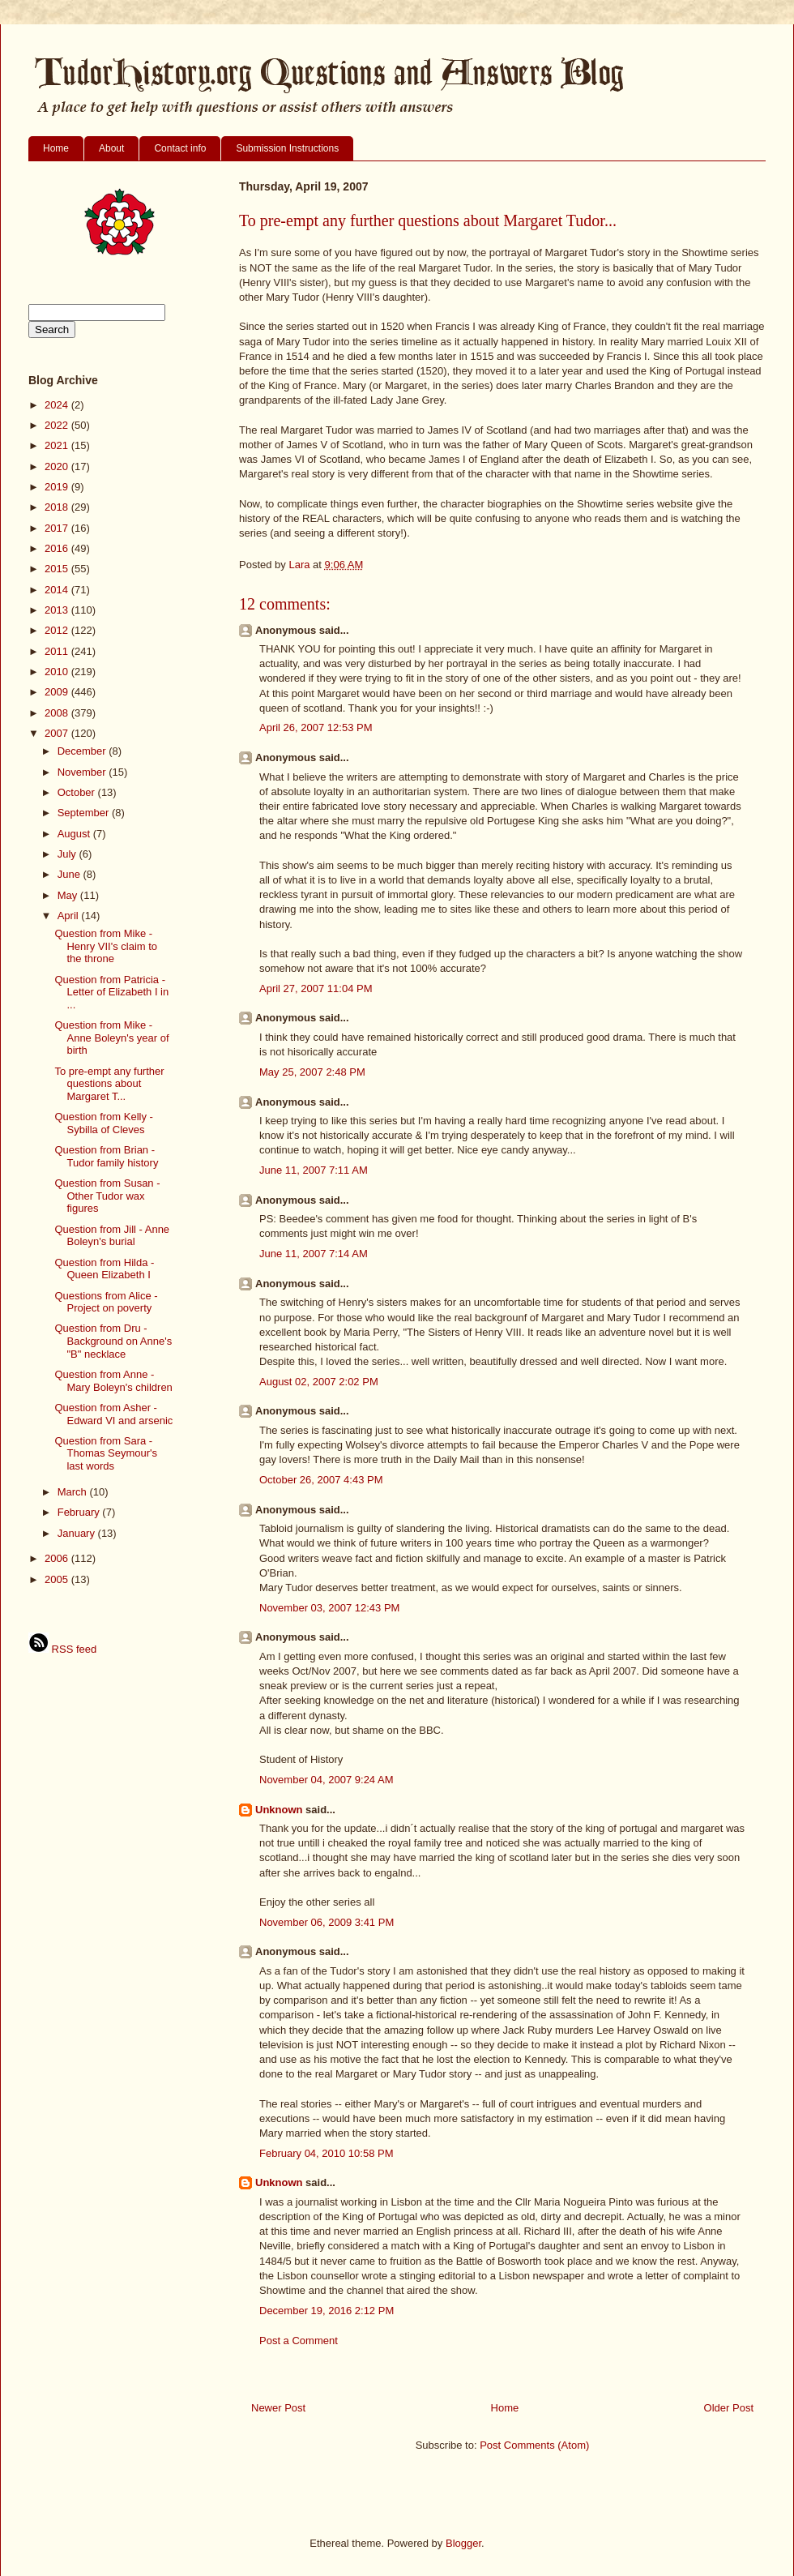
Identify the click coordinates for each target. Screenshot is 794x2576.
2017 (58, 528)
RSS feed (62, 1649)
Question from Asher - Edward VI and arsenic (113, 1414)
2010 (58, 671)
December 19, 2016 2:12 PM (326, 2310)
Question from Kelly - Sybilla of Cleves (103, 1123)
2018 (58, 507)
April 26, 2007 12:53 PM (315, 727)
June (70, 874)
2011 (58, 651)
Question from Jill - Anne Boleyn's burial (111, 1235)
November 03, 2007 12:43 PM (329, 1608)
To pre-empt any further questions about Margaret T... (109, 1083)
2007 (58, 733)
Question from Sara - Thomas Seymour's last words (105, 1453)
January (78, 1533)
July (68, 854)
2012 (58, 630)
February (80, 1512)
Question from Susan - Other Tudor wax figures (107, 1195)
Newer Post (278, 2408)
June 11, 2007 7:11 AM (313, 1170)
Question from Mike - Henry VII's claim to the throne (105, 946)
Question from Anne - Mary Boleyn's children (113, 1380)
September (85, 813)
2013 (58, 610)
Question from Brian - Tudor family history (106, 1156)
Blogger (463, 2543)
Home (56, 148)
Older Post (728, 2408)
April (70, 915)
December (83, 751)
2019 (58, 487)
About (111, 148)
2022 (58, 425)
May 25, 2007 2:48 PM (312, 1072)
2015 (58, 569)
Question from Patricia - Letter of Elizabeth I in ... (111, 992)
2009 (58, 692)
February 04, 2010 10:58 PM (326, 2153)
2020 (58, 466)
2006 (58, 1558)
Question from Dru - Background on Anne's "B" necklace (113, 1340)
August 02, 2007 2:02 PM (318, 1382)
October (78, 792)
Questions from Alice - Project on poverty (105, 1302)
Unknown (279, 1810)
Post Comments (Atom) (534, 2445)
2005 (58, 1579)
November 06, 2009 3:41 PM (326, 1922)
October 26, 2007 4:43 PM (320, 1480)
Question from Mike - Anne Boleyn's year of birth (111, 1037)
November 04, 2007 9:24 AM (326, 1780)
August (75, 834)
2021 (58, 445)
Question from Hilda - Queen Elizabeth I (104, 1269)
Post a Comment (298, 2340)
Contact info (180, 148)
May (69, 895)
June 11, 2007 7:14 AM (313, 1253)
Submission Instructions (287, 148)
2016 (58, 548)
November (83, 772)
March (74, 1492)
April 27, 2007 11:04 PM (315, 988)
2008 (58, 713)
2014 (58, 590)
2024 (58, 405)
